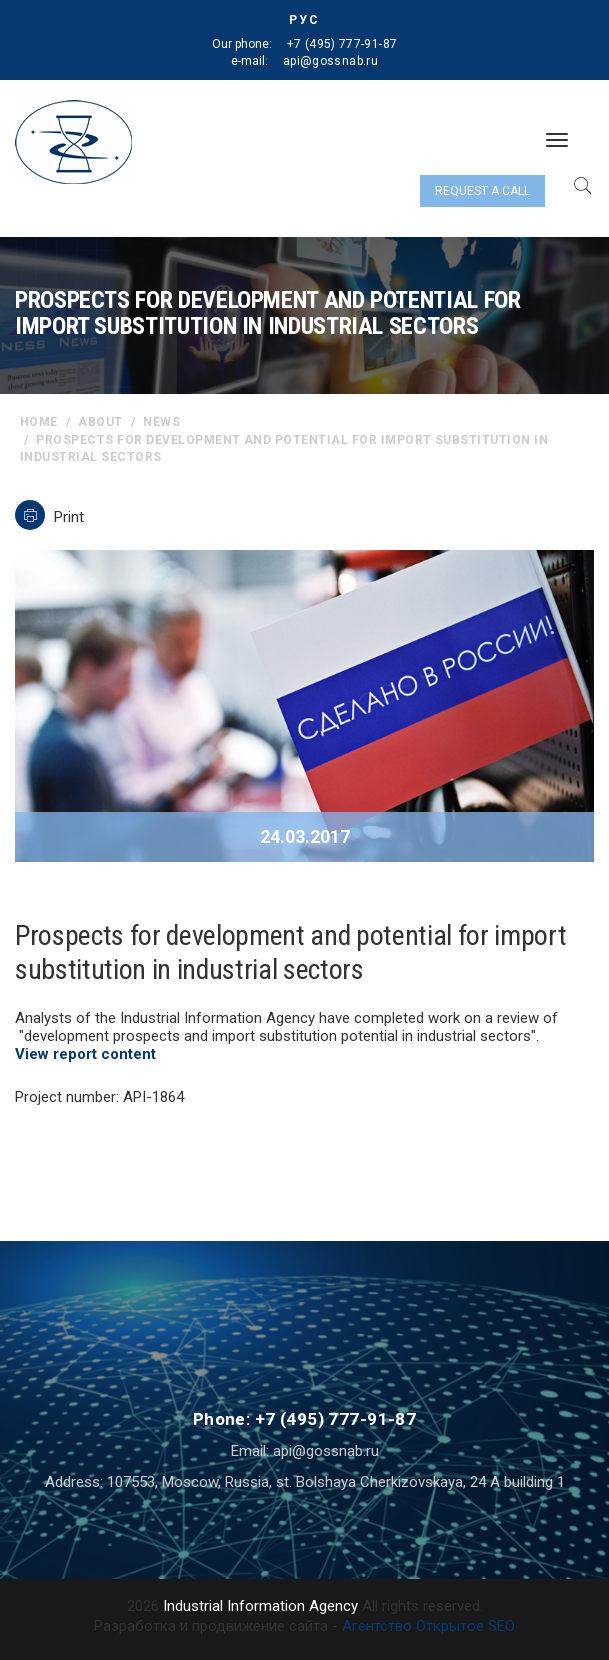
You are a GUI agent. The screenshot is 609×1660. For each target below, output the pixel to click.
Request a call (482, 191)
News (161, 422)
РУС (304, 20)
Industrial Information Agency (260, 1606)
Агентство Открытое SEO (428, 1626)
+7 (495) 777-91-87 (342, 44)
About (100, 422)
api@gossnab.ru (330, 61)
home (39, 422)
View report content (85, 1054)
